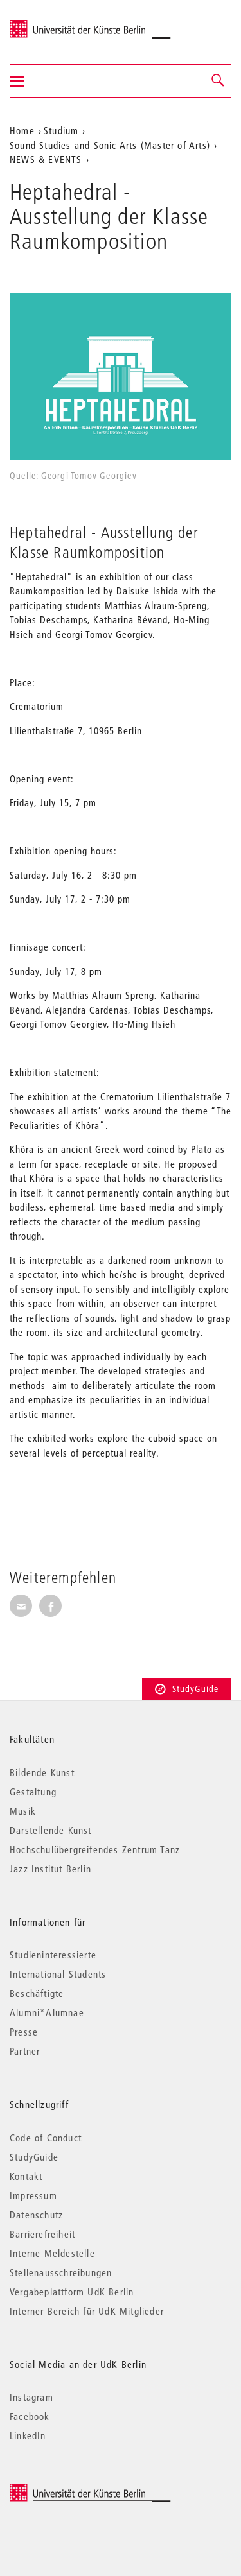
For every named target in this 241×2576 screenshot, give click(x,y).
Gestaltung (33, 1791)
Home (22, 130)
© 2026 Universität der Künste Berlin (77, 2489)
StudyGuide (187, 1689)
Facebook (30, 2416)
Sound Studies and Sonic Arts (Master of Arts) (110, 145)
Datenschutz (36, 2214)
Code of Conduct (46, 2137)
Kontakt (26, 2176)
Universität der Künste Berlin (60, 23)
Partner (25, 2050)
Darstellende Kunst (51, 1830)
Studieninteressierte (53, 1954)
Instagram (31, 2396)
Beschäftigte (37, 1993)
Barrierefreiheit (42, 2233)
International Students (58, 1973)
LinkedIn (28, 2435)
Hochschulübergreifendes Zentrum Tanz (95, 1849)
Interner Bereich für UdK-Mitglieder (87, 2310)
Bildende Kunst (42, 1772)
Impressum (33, 2195)
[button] (218, 81)
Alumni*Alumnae (47, 2012)
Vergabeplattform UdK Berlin (72, 2291)
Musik (23, 1810)
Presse (24, 2031)
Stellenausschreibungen (61, 2272)
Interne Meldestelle (52, 2253)
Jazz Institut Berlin (50, 1868)
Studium (61, 130)
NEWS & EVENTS (46, 159)
